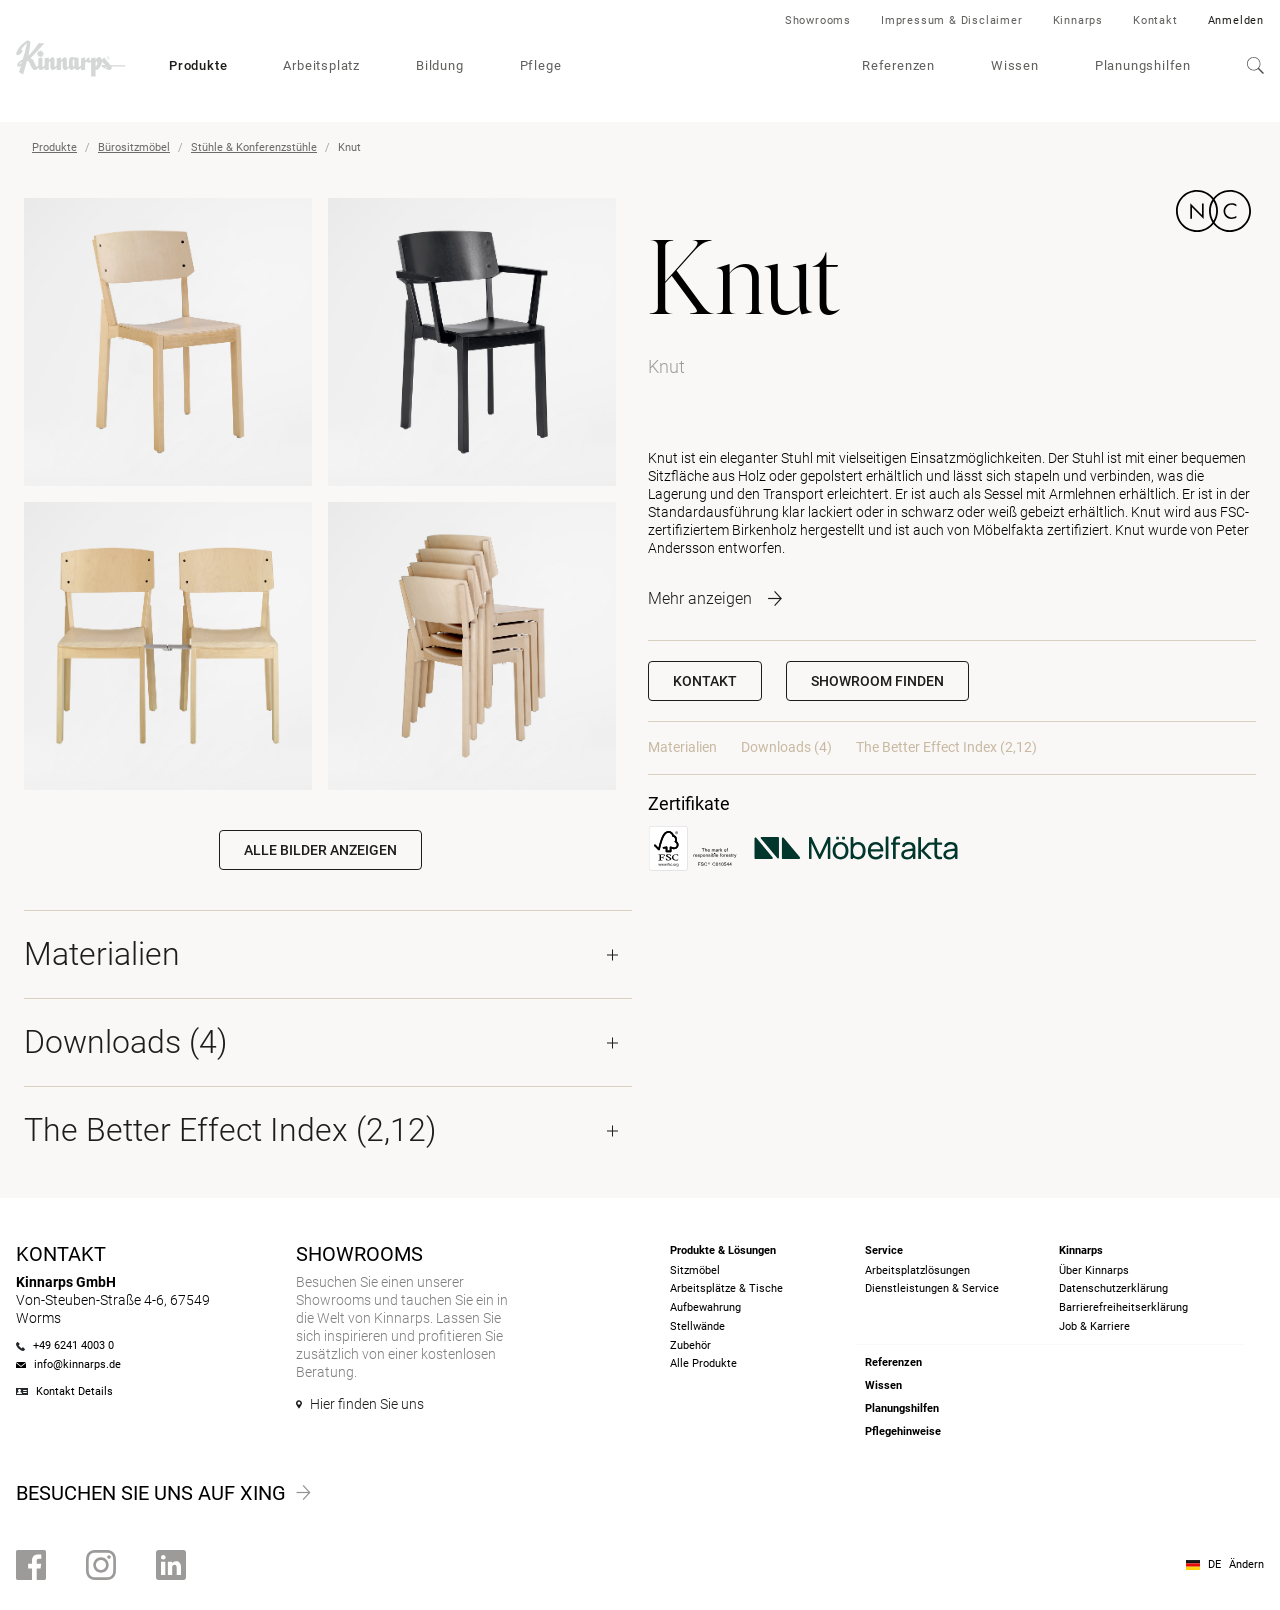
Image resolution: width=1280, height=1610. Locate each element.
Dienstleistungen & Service (932, 1288)
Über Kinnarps (1094, 1270)
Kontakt (1155, 20)
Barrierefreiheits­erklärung (1123, 1307)
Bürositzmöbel (134, 147)
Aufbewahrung (705, 1307)
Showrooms (818, 20)
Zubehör (690, 1345)
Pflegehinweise (903, 1431)
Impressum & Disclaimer (952, 20)
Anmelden (1236, 20)
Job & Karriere (1094, 1326)
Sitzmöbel (695, 1270)
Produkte (198, 65)
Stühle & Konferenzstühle (254, 147)
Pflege (541, 65)
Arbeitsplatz (321, 65)
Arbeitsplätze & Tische (726, 1288)
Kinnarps (1078, 20)
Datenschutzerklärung (1113, 1288)
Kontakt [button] (705, 681)
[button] (877, 681)
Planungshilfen (1143, 65)
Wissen (1015, 65)
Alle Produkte (703, 1363)
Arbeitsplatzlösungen (917, 1270)
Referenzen (898, 65)
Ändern (1246, 1564)
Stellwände (697, 1326)
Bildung (440, 65)
